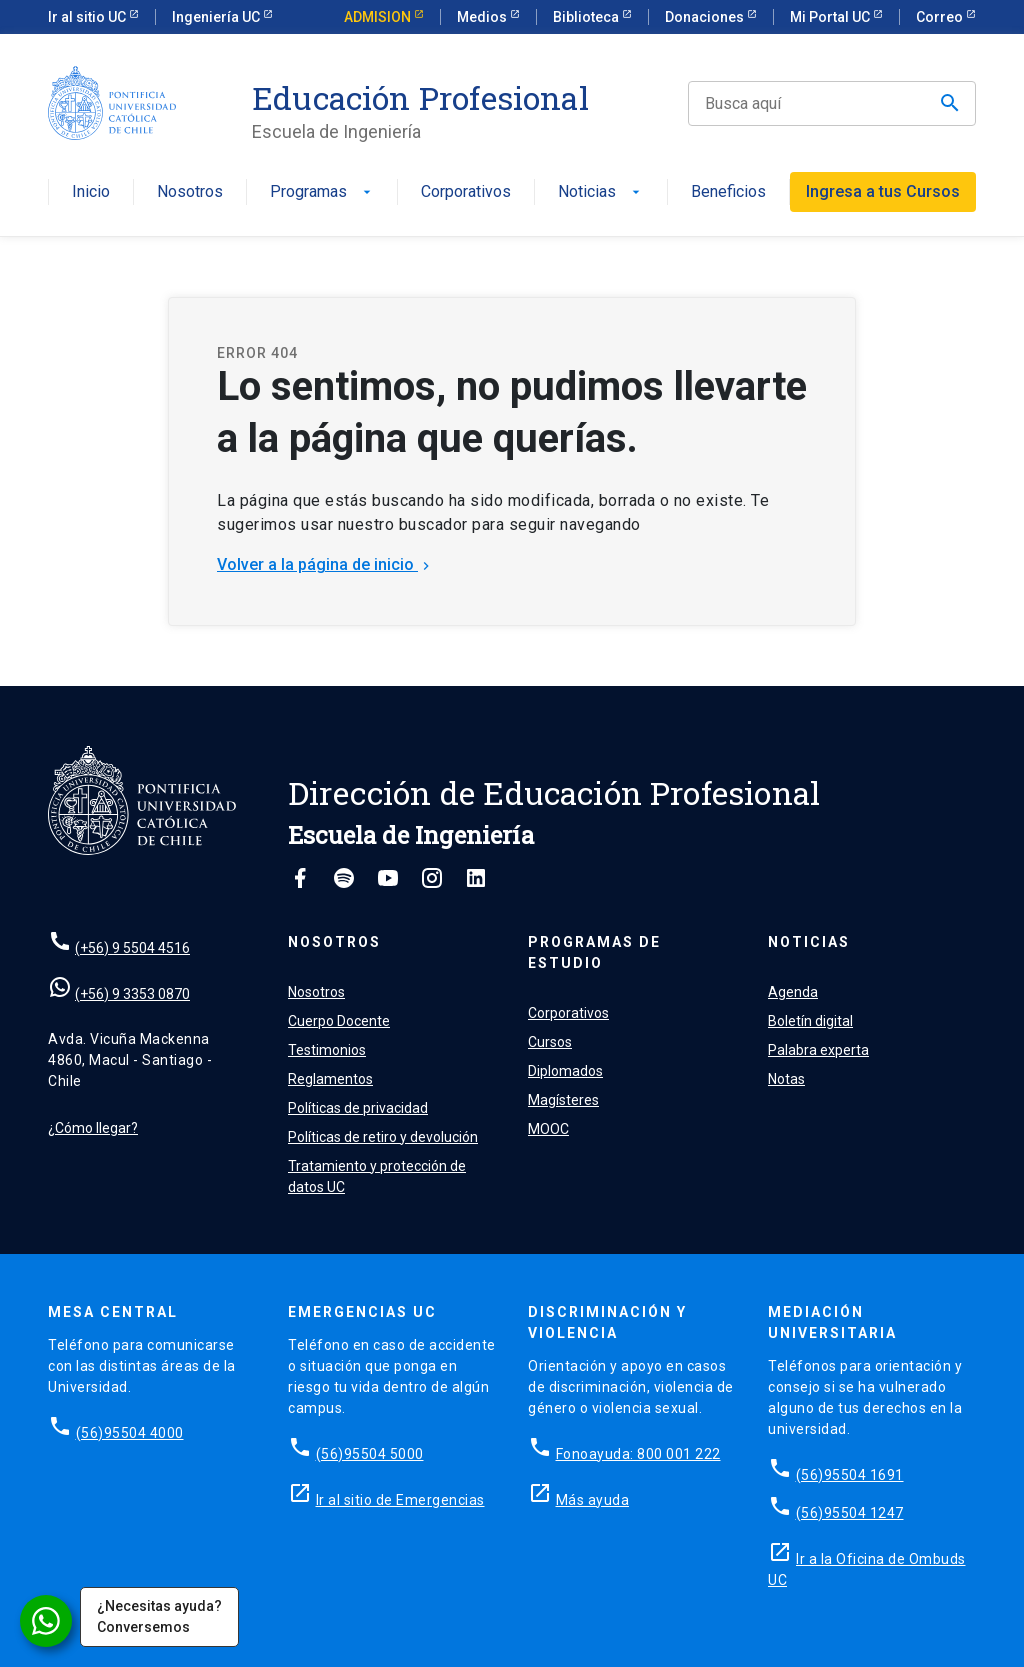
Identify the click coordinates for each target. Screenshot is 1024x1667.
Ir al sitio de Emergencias (400, 1500)
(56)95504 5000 (370, 1454)
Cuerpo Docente (339, 1021)
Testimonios (327, 1050)
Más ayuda (593, 1500)
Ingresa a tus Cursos (883, 191)
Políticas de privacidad (358, 1108)
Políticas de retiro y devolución (383, 1137)
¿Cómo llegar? (93, 1128)
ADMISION (379, 17)
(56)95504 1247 (850, 1513)
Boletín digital (810, 1021)
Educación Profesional (420, 98)
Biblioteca (587, 17)
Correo (941, 17)
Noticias (601, 192)
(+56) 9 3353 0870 (132, 994)
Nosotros (190, 192)
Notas (786, 1079)
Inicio (91, 192)
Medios (483, 17)
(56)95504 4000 (130, 1433)
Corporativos (466, 192)
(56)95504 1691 (850, 1475)
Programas (322, 192)
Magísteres (563, 1100)
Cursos (550, 1042)
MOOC (548, 1129)
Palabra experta (818, 1050)
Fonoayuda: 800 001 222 (638, 1454)
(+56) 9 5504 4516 (132, 948)
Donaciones (706, 17)
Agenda (793, 992)
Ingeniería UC (217, 17)
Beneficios (728, 192)
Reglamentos (330, 1079)
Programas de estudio (594, 952)
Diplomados (565, 1071)
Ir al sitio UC (88, 17)
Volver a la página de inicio (325, 564)
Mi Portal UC (831, 17)
